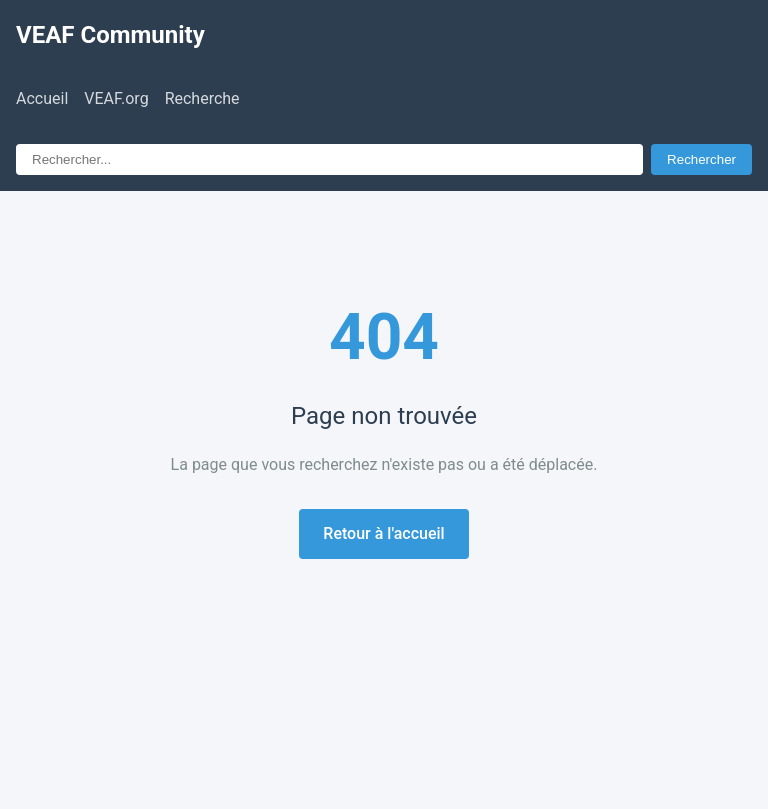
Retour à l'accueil (383, 533)
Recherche (202, 98)
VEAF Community (110, 35)
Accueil (42, 98)
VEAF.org (116, 98)
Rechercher (701, 159)
